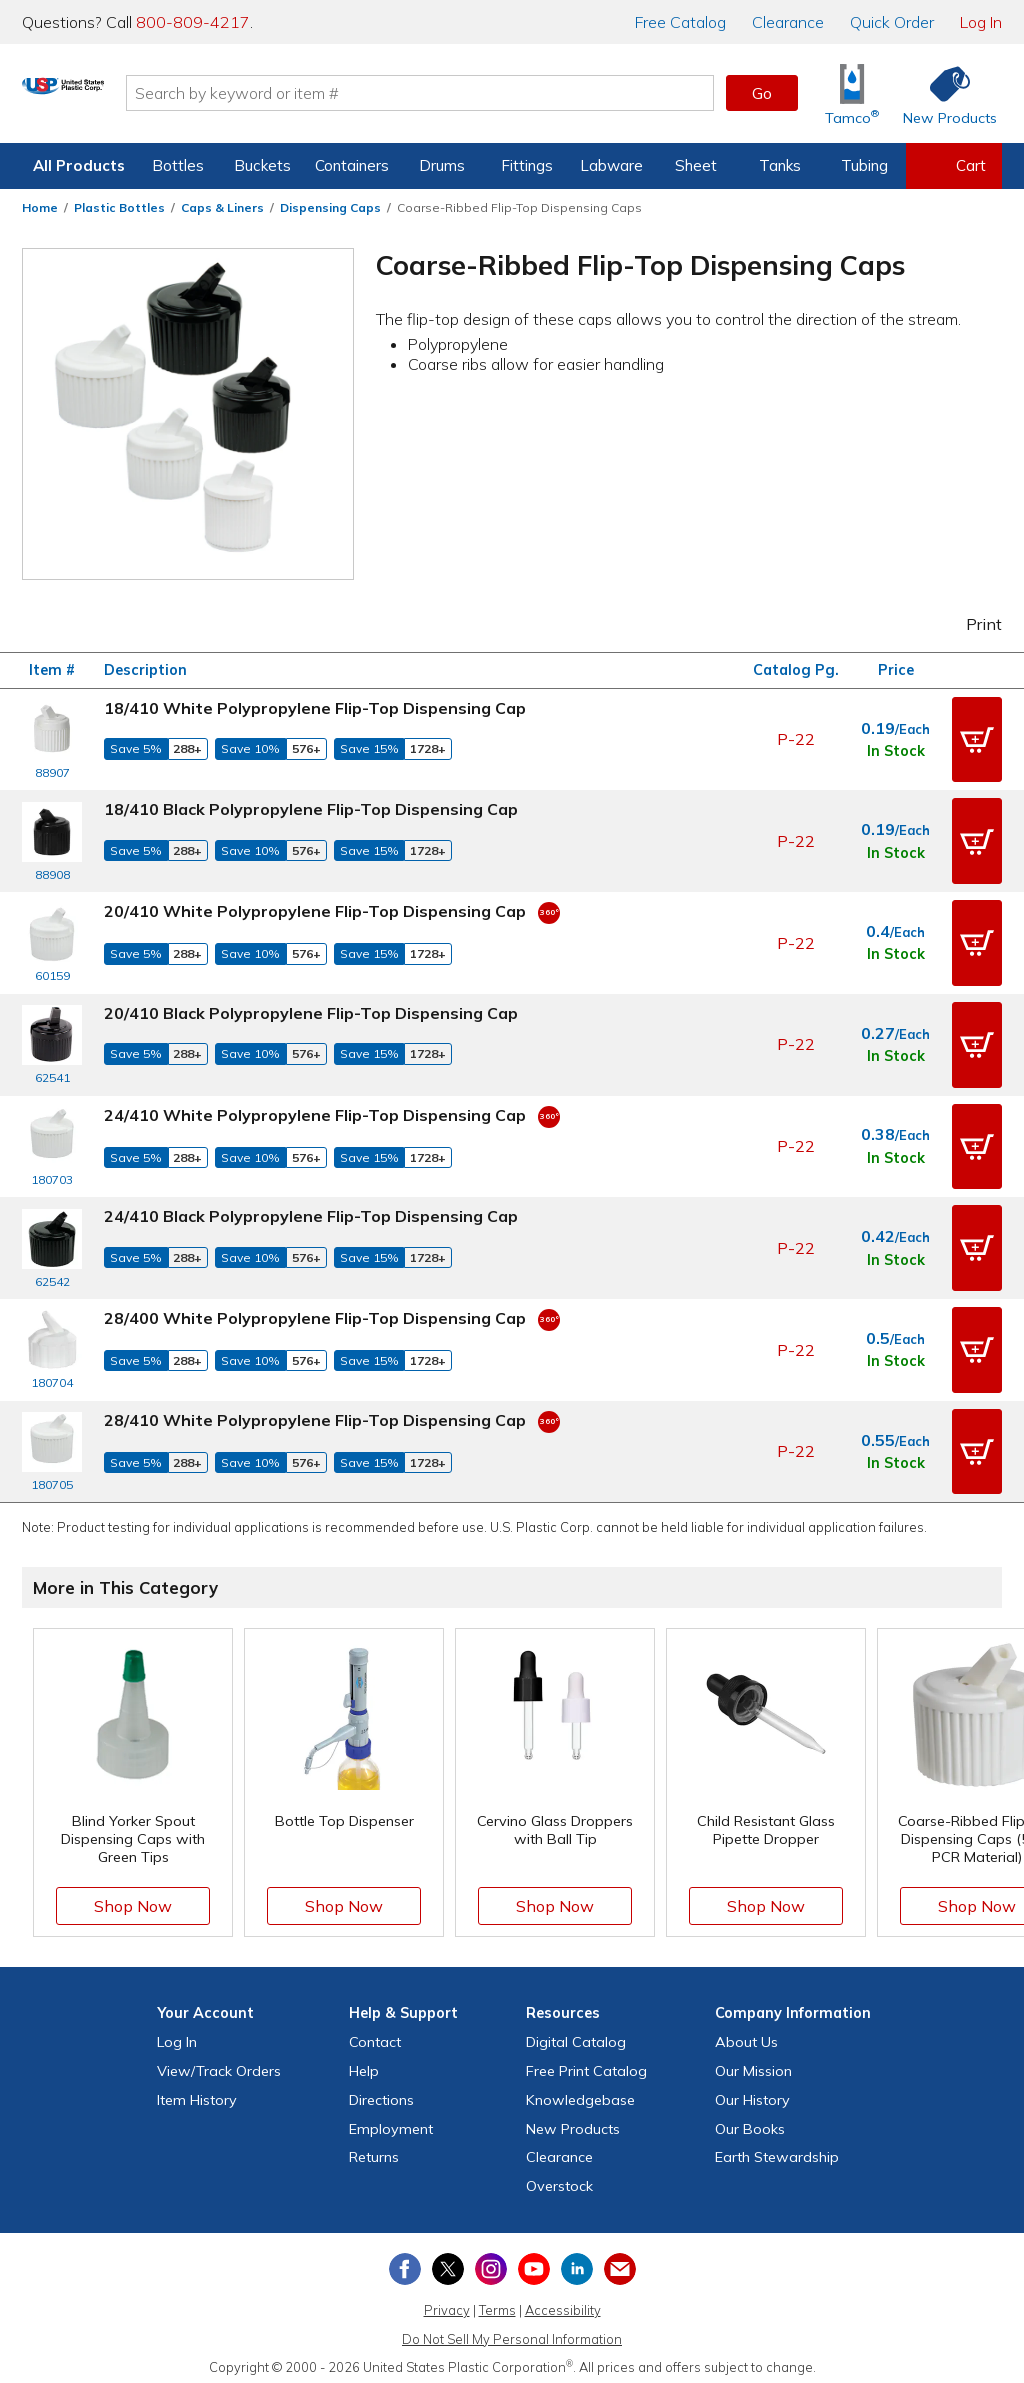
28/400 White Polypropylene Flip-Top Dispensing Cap (315, 1311)
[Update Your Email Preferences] (620, 2260)
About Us (746, 2033)
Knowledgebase (580, 2091)
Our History (752, 2091)
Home (40, 207)
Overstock (559, 2177)
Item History (197, 2091)
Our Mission (753, 2062)
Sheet (696, 165)
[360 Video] (549, 909)
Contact (375, 2033)
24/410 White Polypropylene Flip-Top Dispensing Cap (315, 1110)
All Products (79, 165)
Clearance (788, 22)
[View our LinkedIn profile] (577, 2260)
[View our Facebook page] (405, 2260)
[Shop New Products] (943, 93)
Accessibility (563, 2301)
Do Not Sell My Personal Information (512, 2330)
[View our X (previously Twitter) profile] (448, 2260)
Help (364, 2062)
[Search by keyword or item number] (497, 93)
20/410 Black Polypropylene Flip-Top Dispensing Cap (311, 1010)
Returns (374, 2149)
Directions (381, 2091)
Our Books (750, 2120)
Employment (391, 2120)
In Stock (896, 751)
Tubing (864, 165)
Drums (442, 165)
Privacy (447, 2301)
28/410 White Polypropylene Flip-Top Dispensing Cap (315, 1412)
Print (971, 624)
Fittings (527, 165)
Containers (352, 165)
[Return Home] (140, 97)
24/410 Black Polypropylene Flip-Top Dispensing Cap (311, 1211)
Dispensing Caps (330, 207)
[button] (977, 739)
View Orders (219, 2062)
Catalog (680, 22)
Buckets (262, 165)
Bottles (178, 165)
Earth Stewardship (777, 2149)
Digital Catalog (576, 2033)
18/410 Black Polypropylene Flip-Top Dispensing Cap (311, 808)
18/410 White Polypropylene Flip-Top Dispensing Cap (315, 708)
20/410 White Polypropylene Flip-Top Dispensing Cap (315, 909)
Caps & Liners (222, 207)
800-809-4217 (193, 22)
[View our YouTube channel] (534, 2260)
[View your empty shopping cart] (954, 166)
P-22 (796, 739)
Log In (981, 22)
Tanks (780, 165)
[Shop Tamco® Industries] (852, 93)
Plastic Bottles (119, 207)
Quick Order (892, 22)
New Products (573, 2120)
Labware (611, 165)
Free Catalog (586, 2062)
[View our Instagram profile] (491, 2260)
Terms (497, 2301)
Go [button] (762, 93)
